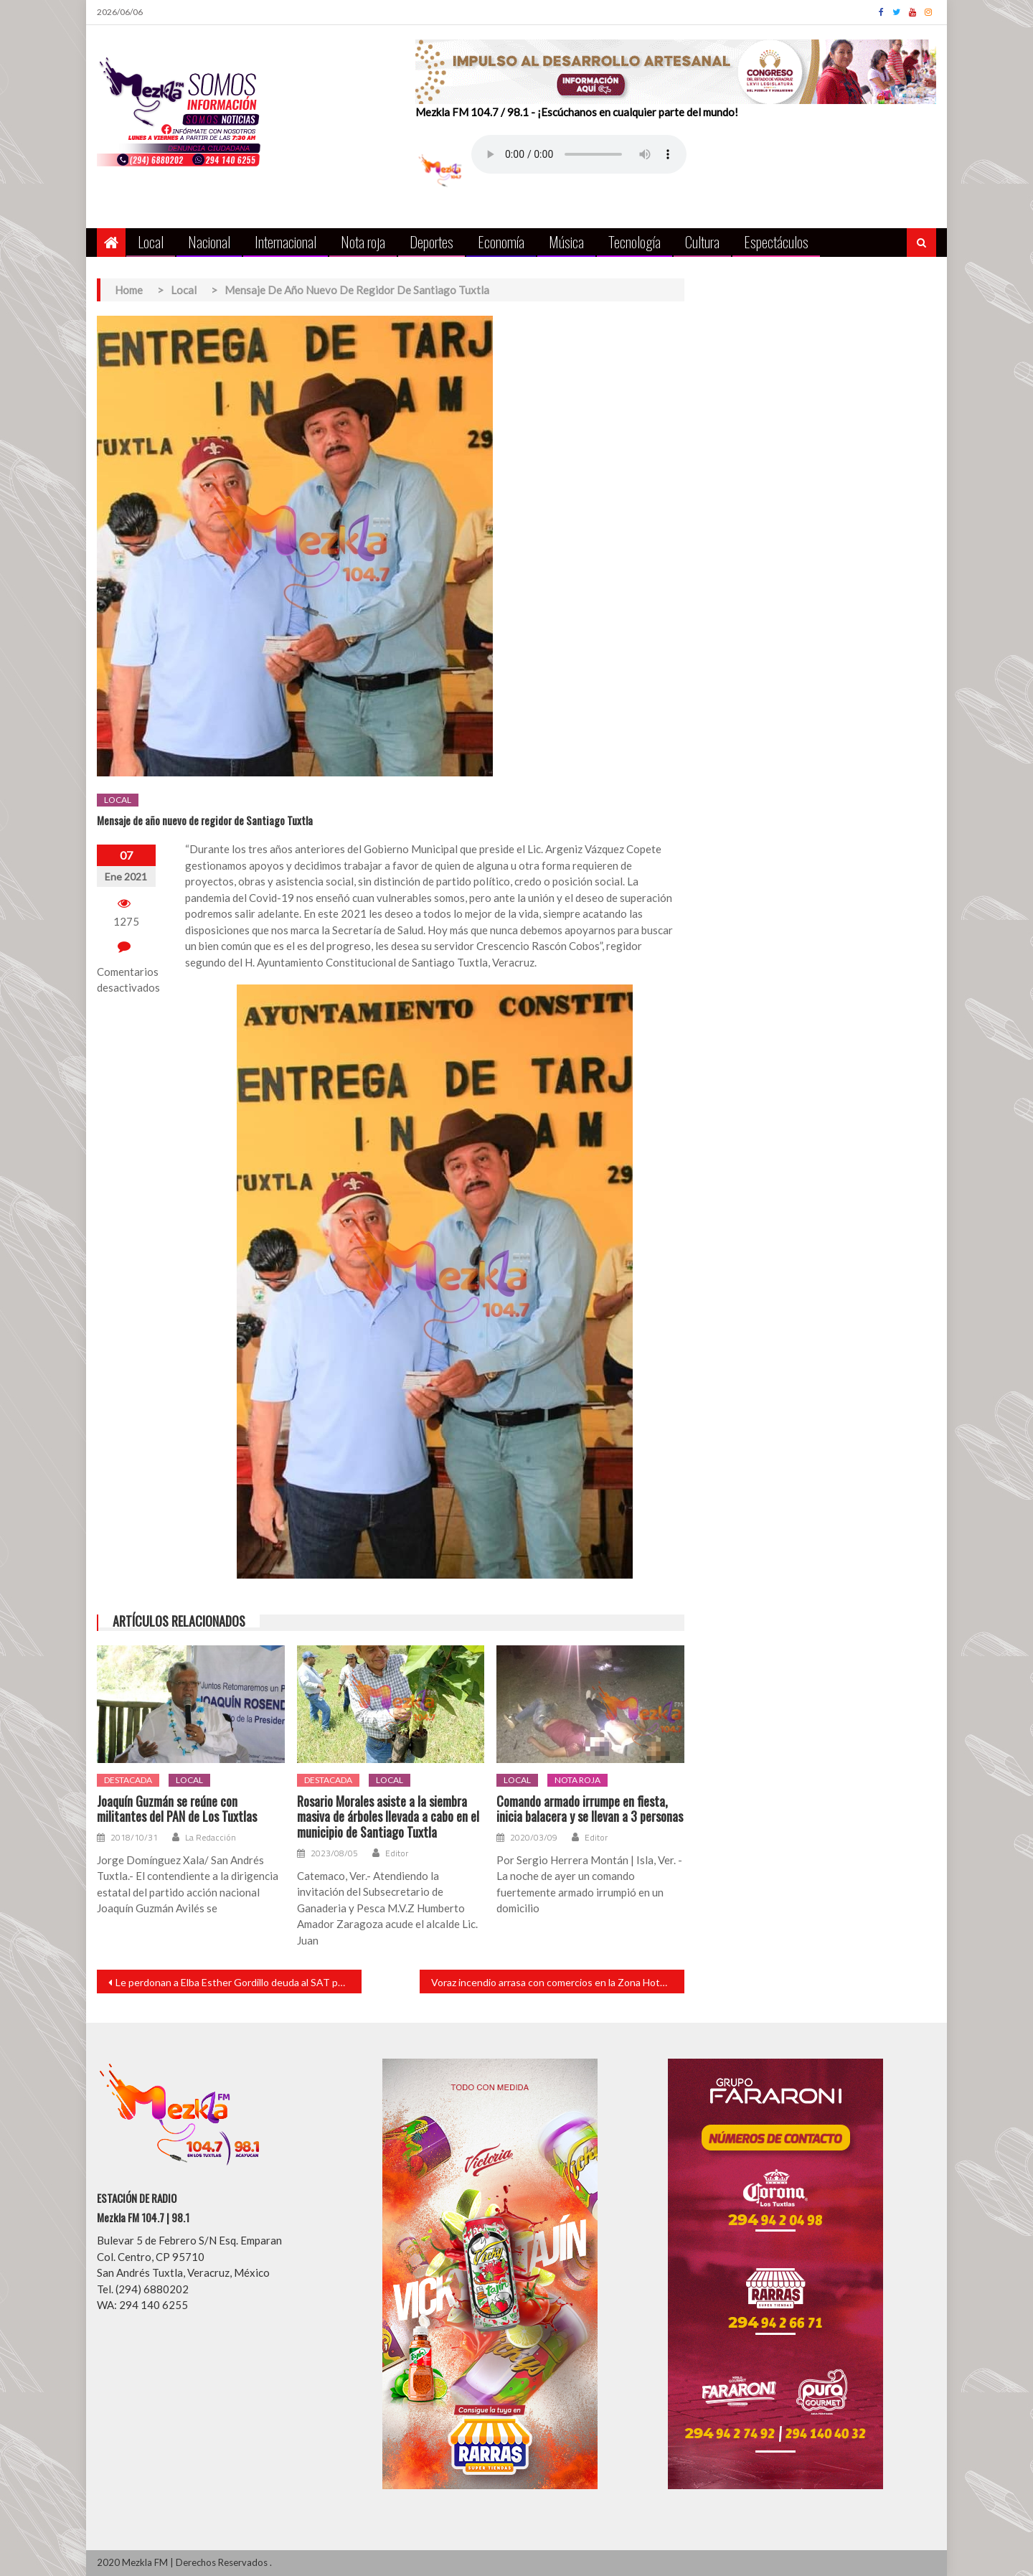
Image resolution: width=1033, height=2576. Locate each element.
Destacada (128, 1779)
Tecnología (634, 241)
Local (151, 241)
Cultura (702, 241)
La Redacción (210, 1837)
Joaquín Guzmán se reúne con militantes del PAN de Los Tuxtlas (177, 1809)
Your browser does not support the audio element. (579, 154)
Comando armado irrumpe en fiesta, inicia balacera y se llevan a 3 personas (589, 1809)
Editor (396, 1853)
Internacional (285, 241)
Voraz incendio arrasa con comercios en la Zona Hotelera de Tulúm (557, 1982)
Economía (501, 241)
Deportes (431, 241)
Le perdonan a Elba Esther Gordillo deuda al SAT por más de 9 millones (238, 1982)
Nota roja (363, 241)
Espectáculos (776, 241)
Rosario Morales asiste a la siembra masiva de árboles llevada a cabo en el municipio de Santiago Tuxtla (388, 1817)
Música (566, 241)
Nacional (209, 241)
